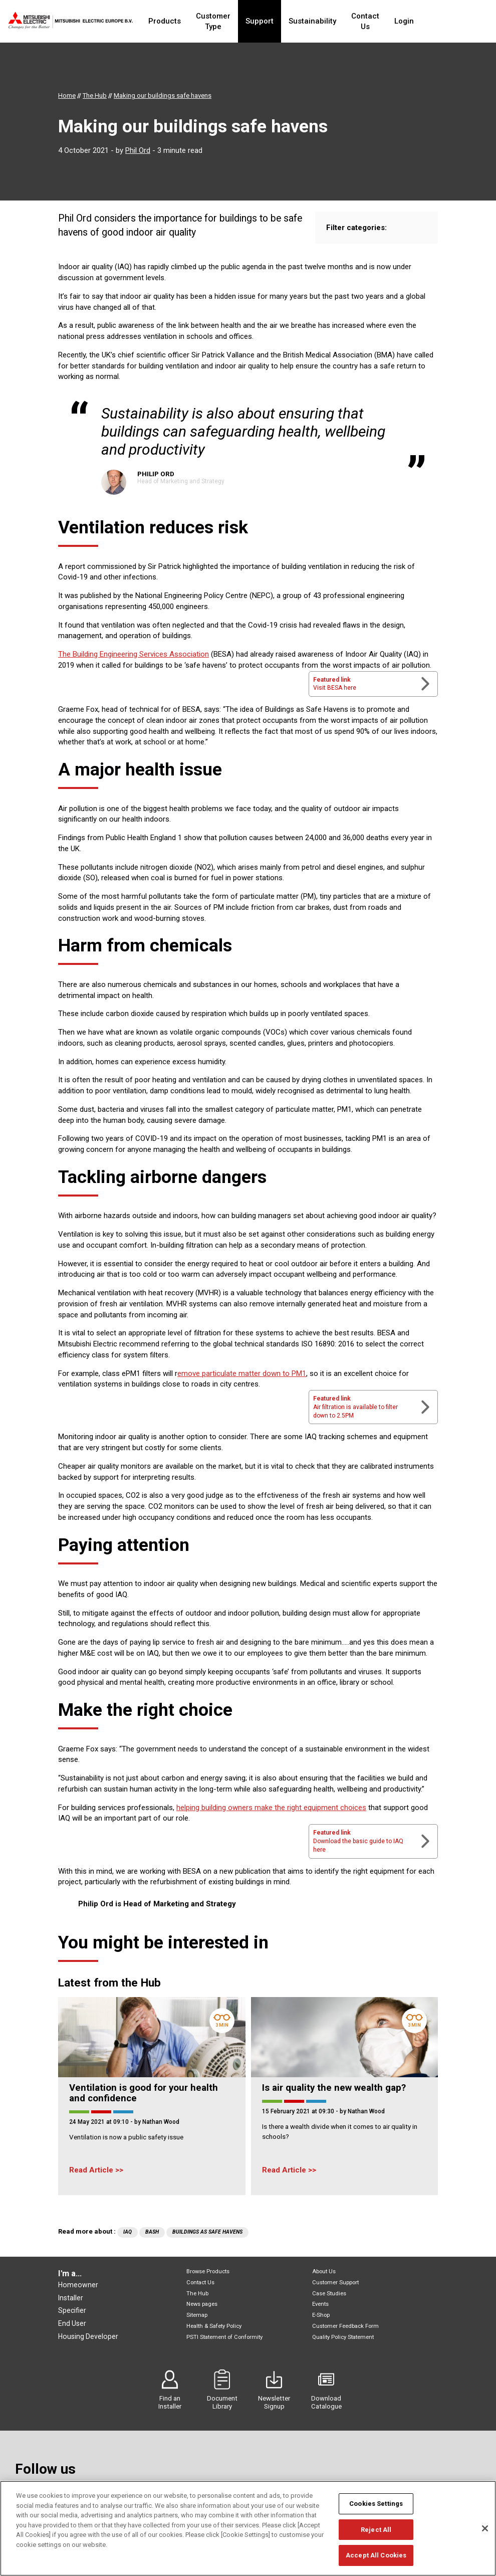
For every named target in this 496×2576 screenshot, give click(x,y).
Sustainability (332, 21)
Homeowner (78, 2285)
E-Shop (321, 2315)
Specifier (72, 2310)
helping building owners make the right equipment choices (271, 1807)
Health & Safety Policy (213, 2326)
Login (434, 21)
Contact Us (390, 21)
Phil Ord (137, 150)
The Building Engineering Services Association (133, 654)
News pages (201, 2304)
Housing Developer (88, 2336)
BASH (152, 2232)
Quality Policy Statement (343, 2337)
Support (279, 21)
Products (165, 21)
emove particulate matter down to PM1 (241, 1373)
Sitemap (196, 2315)
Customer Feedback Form (345, 2326)
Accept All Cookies (376, 2556)
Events (320, 2304)
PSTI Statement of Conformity (224, 2337)
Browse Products (207, 2271)
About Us (324, 2271)
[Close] (485, 2529)
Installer (70, 2298)
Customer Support (335, 2282)
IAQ (127, 2232)
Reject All (376, 2530)
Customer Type (223, 21)
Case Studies (329, 2293)
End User (72, 2323)
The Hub (197, 2293)
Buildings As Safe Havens (207, 2232)
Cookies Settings (376, 2504)
